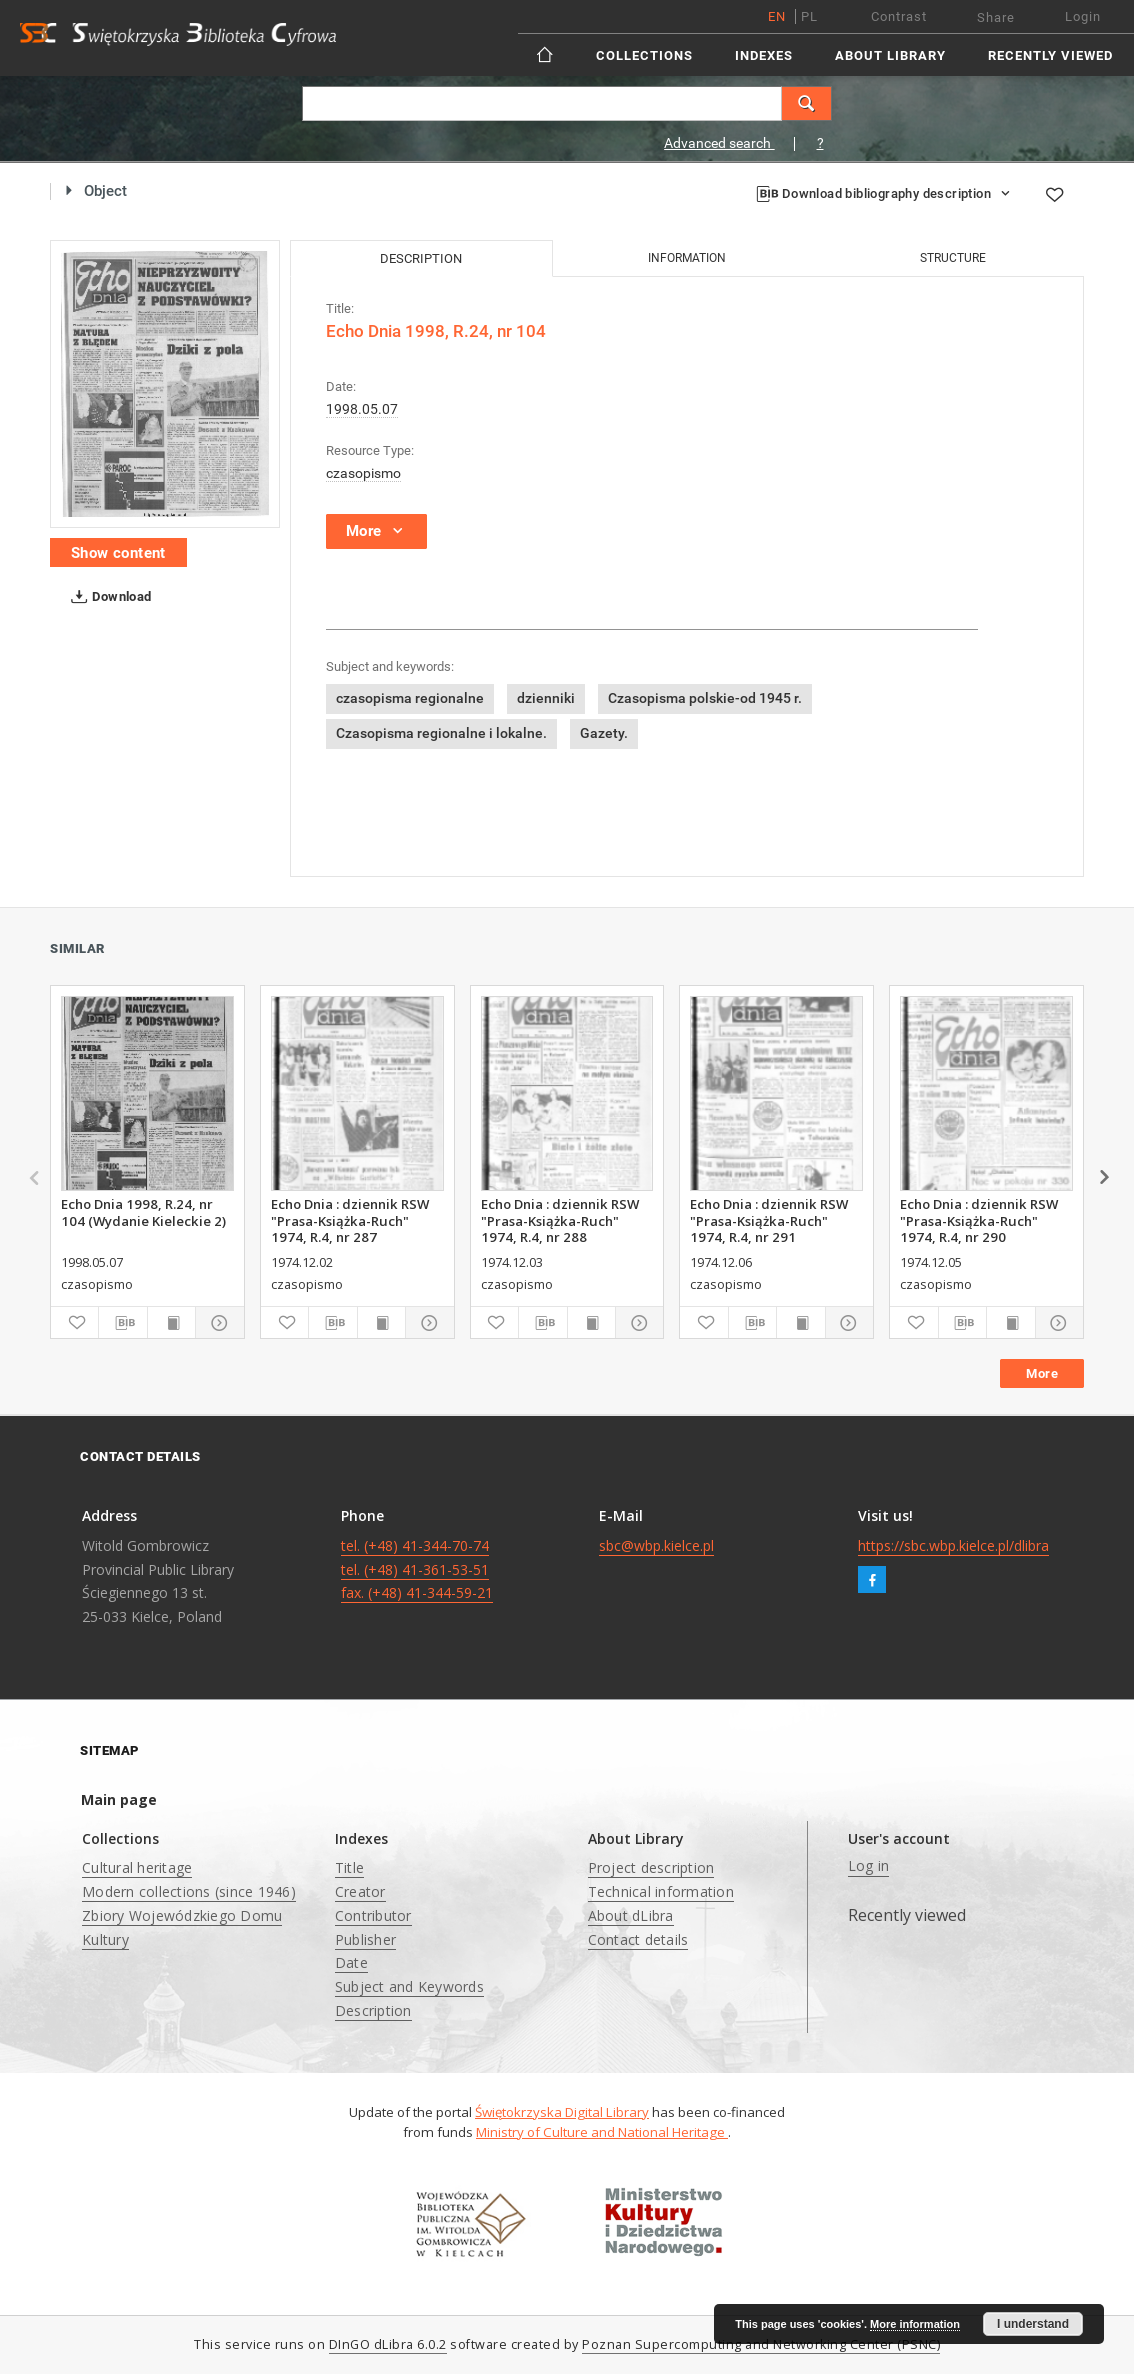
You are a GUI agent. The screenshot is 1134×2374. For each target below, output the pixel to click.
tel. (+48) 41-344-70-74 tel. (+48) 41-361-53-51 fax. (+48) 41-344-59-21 (417, 1569)
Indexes (764, 55)
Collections (644, 55)
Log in (869, 1865)
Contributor (373, 1915)
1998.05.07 (362, 409)
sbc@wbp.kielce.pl (656, 1545)
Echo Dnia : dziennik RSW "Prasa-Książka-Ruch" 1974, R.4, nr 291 (769, 1220)
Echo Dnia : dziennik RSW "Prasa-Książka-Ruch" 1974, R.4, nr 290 (979, 1220)
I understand (1033, 2324)
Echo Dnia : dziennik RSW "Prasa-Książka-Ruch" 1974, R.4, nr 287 (350, 1220)
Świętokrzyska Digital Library (562, 2112)
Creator (360, 1891)
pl (809, 16)
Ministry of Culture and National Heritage (602, 2132)
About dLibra (631, 1915)
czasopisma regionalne (410, 698)
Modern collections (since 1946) (189, 1891)
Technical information (661, 1891)
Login (1083, 16)
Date (351, 1962)
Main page (119, 1799)
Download (107, 597)
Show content (118, 553)
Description (373, 2010)
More (1042, 1373)
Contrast (899, 16)
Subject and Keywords (409, 1986)
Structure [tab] (953, 258)
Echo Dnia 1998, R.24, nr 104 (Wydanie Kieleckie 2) (143, 1212)
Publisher (365, 1939)
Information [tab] (687, 258)
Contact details (638, 1939)
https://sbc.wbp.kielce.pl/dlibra (953, 1545)
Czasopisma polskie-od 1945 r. (705, 698)
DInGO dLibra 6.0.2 (388, 2344)
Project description (651, 1867)
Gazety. (604, 733)
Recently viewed (1050, 55)
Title (349, 1867)
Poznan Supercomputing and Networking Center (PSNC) (761, 2344)
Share (996, 17)
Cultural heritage (137, 1867)
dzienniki (546, 698)
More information (915, 2324)
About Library (890, 55)
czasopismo (363, 473)
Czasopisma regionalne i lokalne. (441, 733)
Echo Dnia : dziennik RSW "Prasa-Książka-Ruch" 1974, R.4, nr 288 (560, 1220)
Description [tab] (421, 258)
